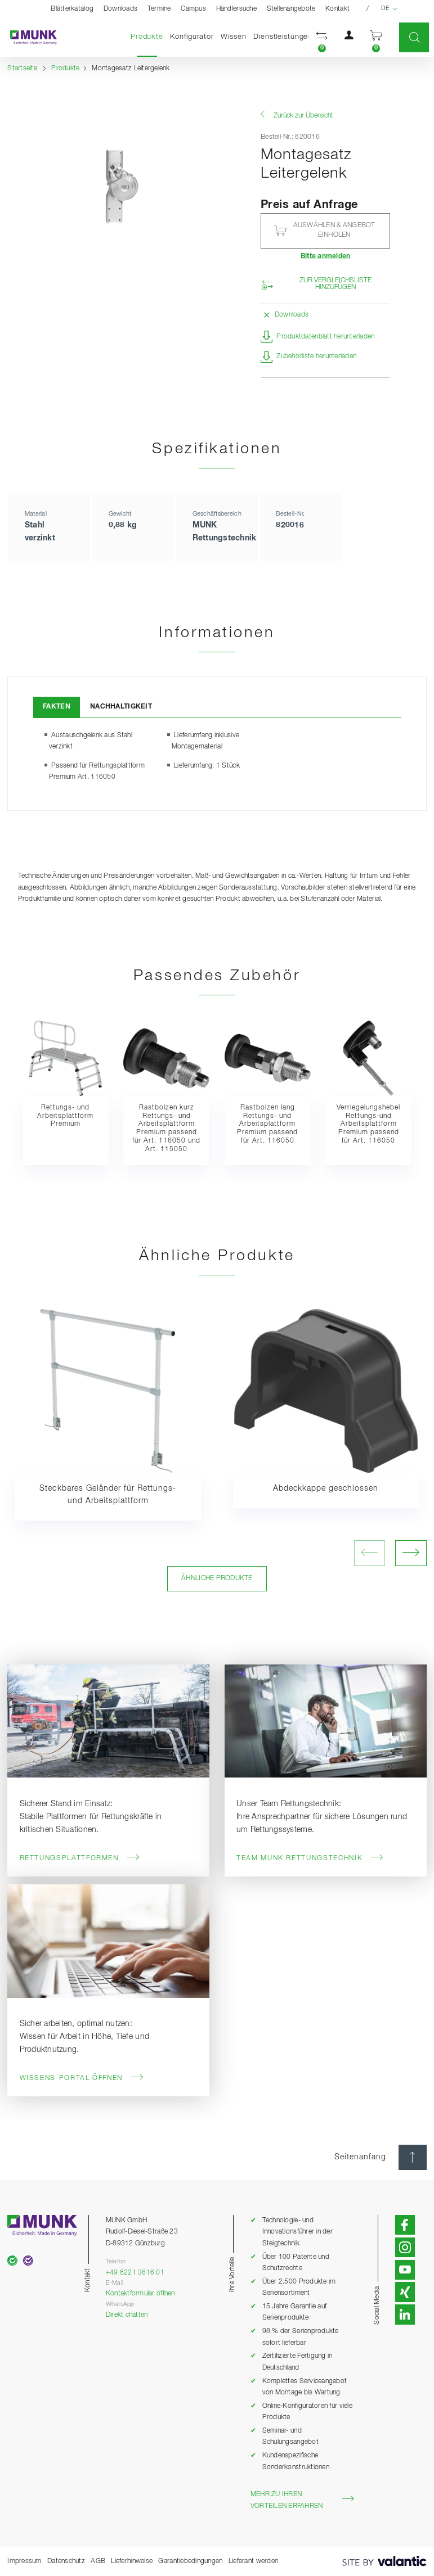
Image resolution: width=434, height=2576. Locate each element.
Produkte (149, 36)
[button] (321, 37)
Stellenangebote (291, 9)
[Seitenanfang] (413, 2157)
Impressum (24, 2561)
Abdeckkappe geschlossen (326, 1488)
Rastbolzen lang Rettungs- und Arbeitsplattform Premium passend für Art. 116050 (267, 1124)
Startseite (22, 68)
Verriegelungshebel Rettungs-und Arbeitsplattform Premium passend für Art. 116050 (368, 1124)
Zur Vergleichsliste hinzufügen (335, 284)
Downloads (120, 9)
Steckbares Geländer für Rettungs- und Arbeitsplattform (108, 1495)
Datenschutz (66, 2561)
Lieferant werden (253, 2561)
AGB (98, 2561)
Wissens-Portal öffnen (82, 2078)
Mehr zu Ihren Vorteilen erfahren (302, 2500)
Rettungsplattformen (80, 1858)
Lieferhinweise (132, 2561)
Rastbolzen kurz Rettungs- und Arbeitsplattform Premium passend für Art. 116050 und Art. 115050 (166, 1128)
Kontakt (337, 9)
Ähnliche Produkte (217, 1578)
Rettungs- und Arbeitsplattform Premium (65, 1116)
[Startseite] (28, 37)
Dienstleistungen (282, 36)
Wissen (233, 36)
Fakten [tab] (56, 706)
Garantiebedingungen (190, 2561)
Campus (193, 9)
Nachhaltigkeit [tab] (121, 706)
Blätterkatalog (72, 9)
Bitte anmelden (326, 256)
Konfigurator (192, 36)
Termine (159, 9)
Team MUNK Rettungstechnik (310, 1858)
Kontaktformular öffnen (140, 2293)
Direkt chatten (127, 2314)
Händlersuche (236, 9)
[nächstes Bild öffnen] (411, 1553)
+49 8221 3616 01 (135, 2272)
